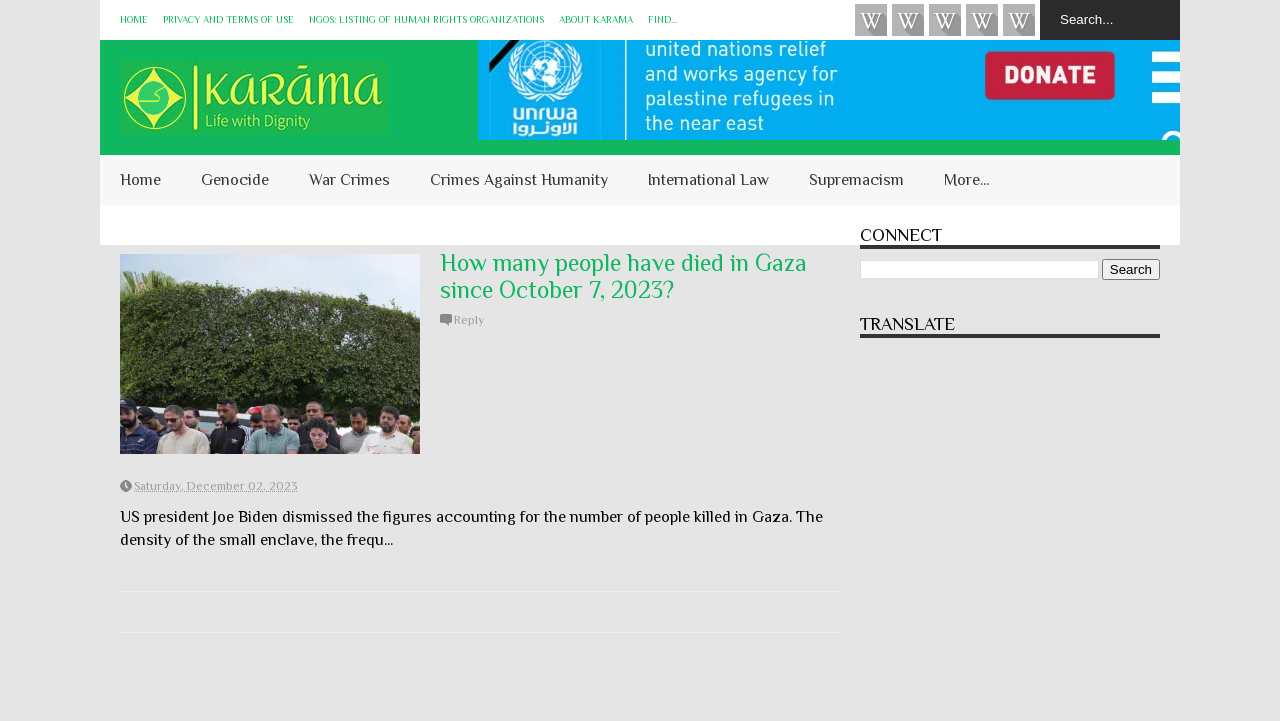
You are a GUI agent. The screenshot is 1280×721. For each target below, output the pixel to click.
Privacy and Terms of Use (228, 19)
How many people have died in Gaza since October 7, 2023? (623, 276)
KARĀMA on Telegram (1019, 20)
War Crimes (349, 180)
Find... (662, 19)
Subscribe (945, 20)
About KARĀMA (596, 19)
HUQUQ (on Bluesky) (908, 20)
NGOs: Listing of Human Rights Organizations (426, 19)
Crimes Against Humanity (519, 180)
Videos (871, 20)
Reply (469, 320)
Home (134, 19)
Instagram (982, 20)
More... (966, 180)
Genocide (235, 180)
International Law (708, 180)
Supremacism (856, 180)
